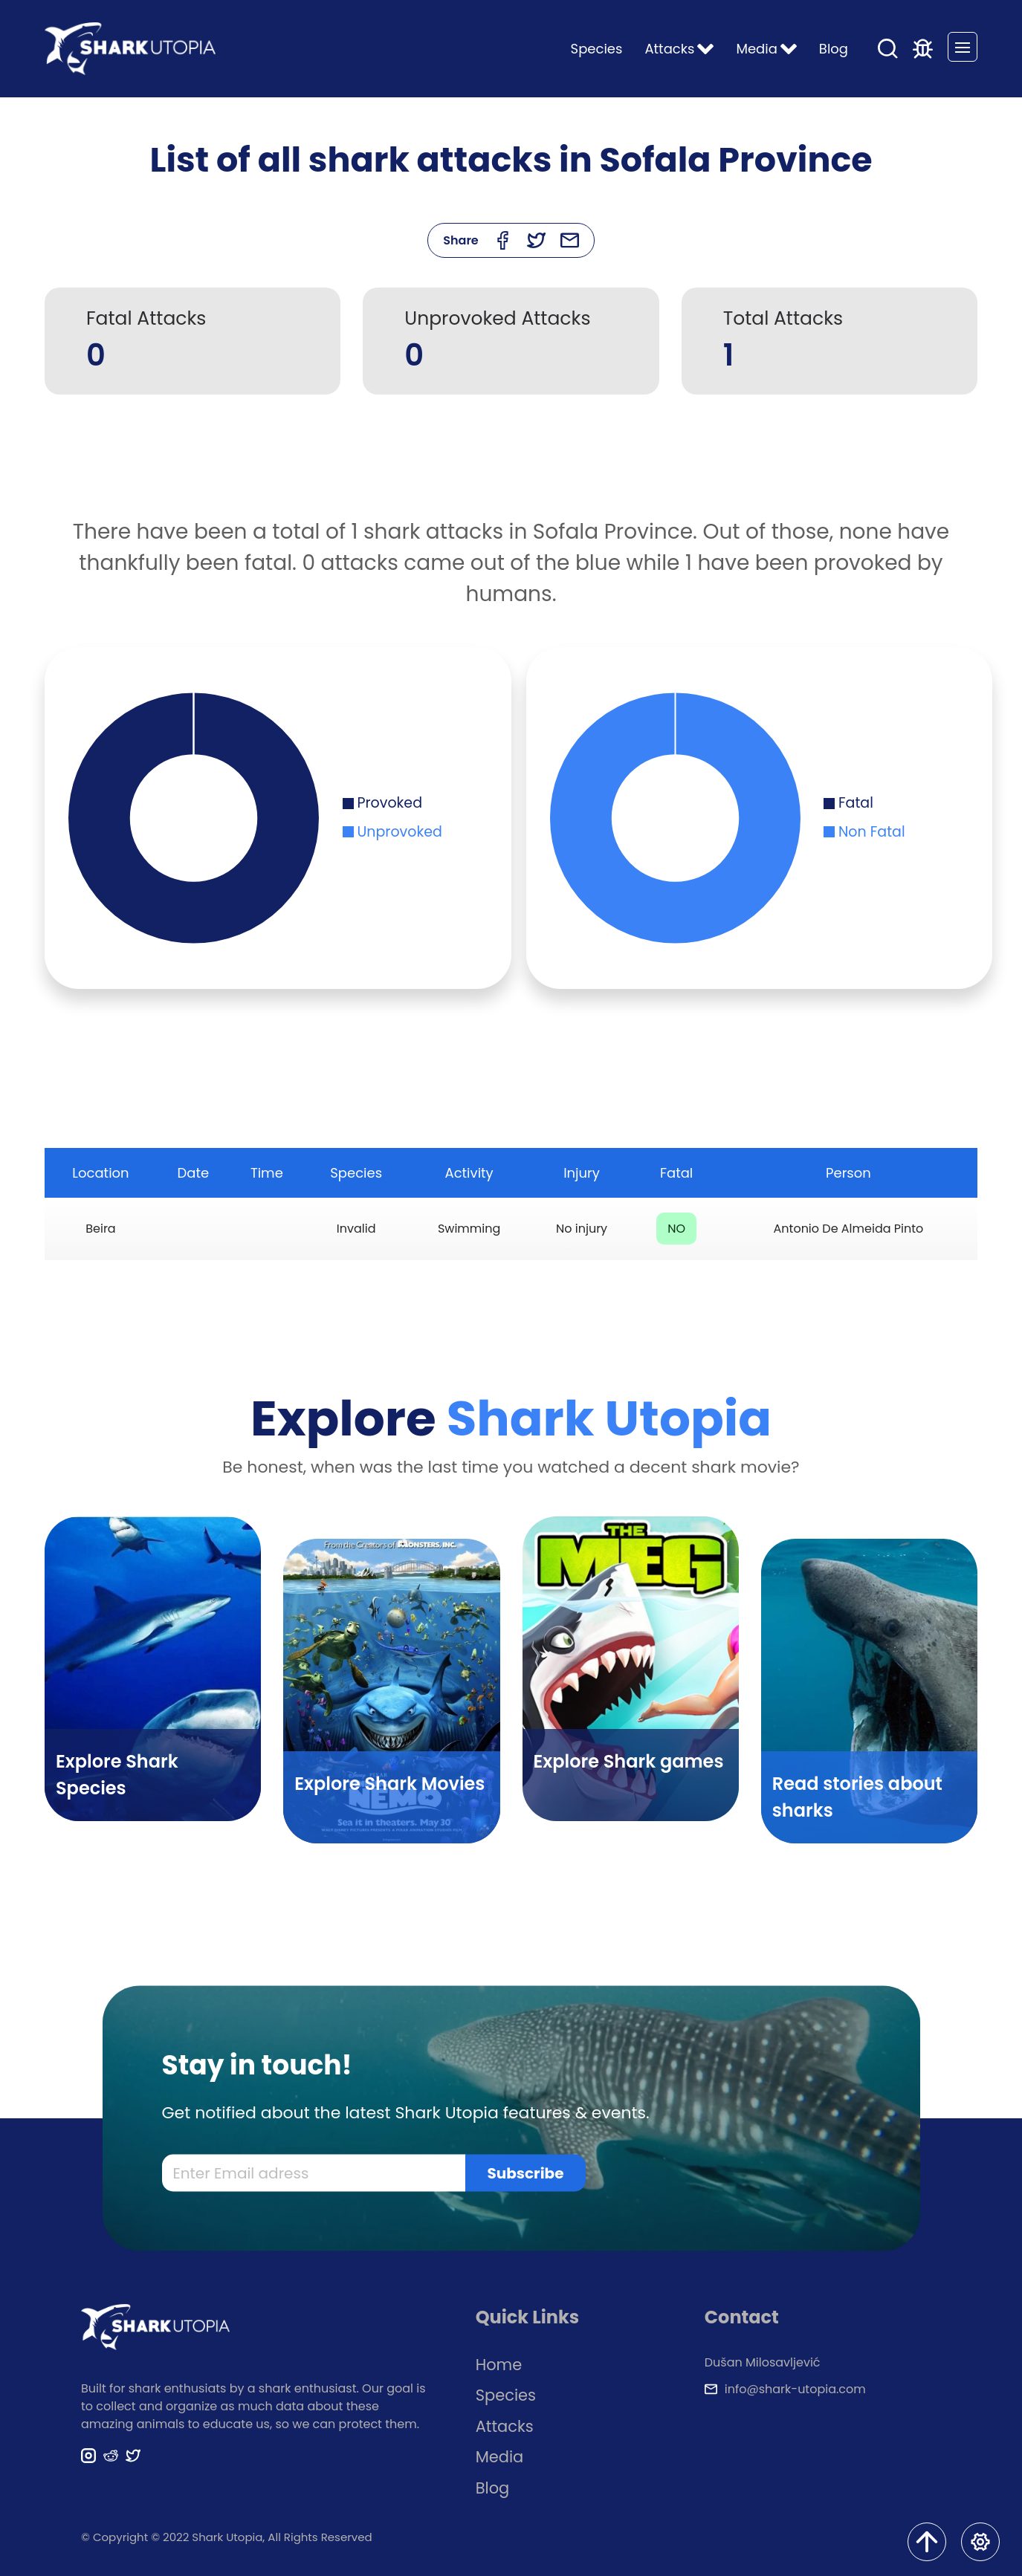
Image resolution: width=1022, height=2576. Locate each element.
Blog (833, 48)
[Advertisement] (511, 465)
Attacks (505, 2426)
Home (499, 2364)
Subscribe (526, 2172)
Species (597, 48)
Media (500, 2457)
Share (461, 240)
